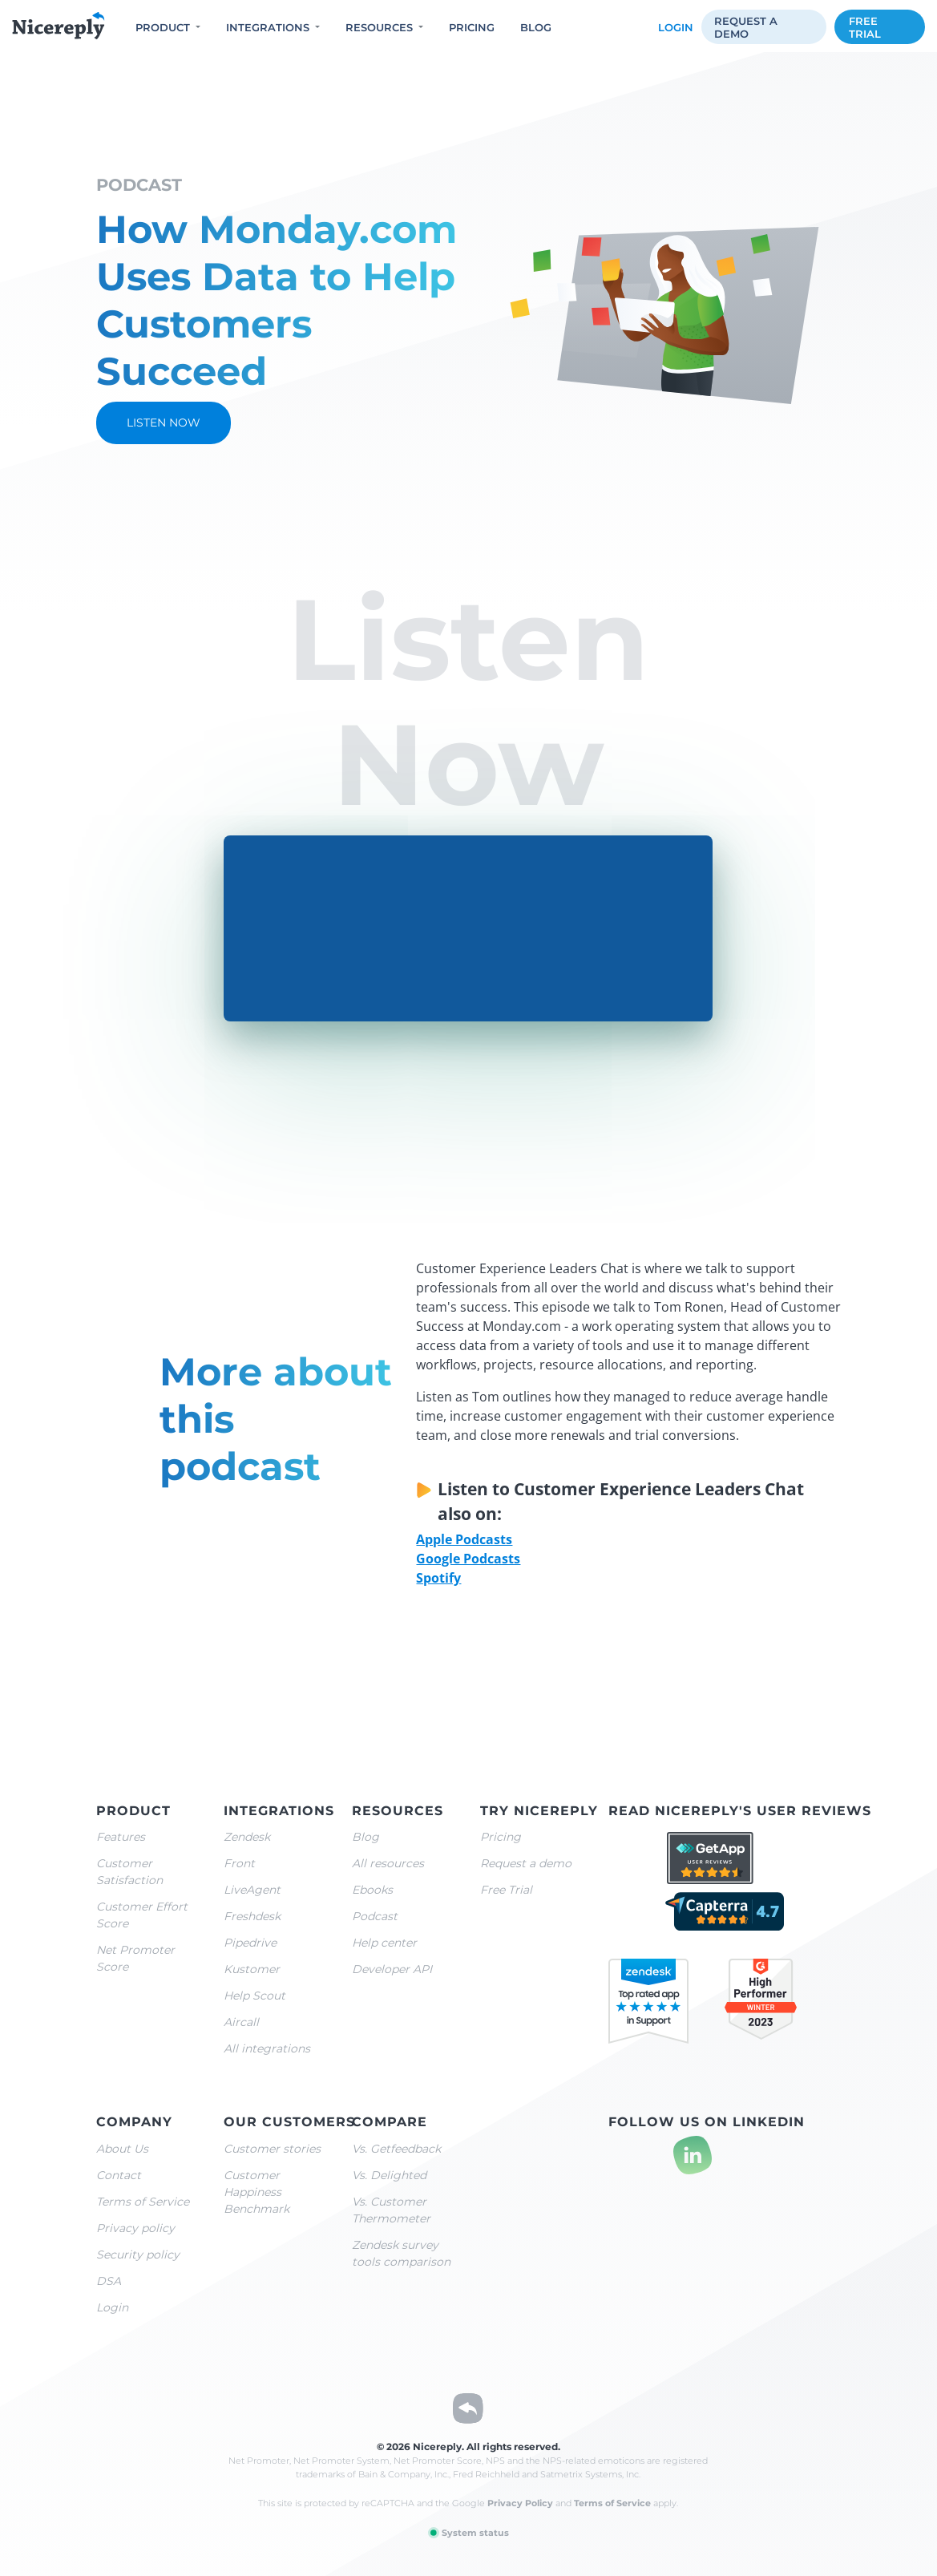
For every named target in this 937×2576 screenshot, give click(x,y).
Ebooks (372, 1889)
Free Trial (506, 1889)
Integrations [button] (267, 27)
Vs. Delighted (389, 2175)
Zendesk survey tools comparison (401, 2253)
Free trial (865, 27)
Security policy (138, 2254)
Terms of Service (142, 2201)
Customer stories (272, 2148)
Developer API (392, 1969)
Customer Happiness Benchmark (256, 2192)
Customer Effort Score (142, 1915)
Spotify (438, 1578)
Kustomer (252, 1969)
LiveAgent (252, 1889)
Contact (118, 2175)
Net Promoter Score (135, 1958)
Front (239, 1863)
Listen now (163, 422)
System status (468, 2532)
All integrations (267, 2048)
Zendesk (247, 1837)
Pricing (472, 27)
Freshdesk (252, 1916)
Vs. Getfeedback (396, 2148)
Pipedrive (250, 1942)
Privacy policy (135, 2228)
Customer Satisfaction (129, 1871)
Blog (535, 27)
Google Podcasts (468, 1558)
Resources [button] (379, 27)
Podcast (375, 1916)
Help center (384, 1942)
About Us (122, 2148)
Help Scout (254, 1995)
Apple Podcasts (464, 1539)
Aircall (241, 2022)
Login (675, 27)
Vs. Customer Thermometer (391, 2210)
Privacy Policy (520, 2503)
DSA (108, 2281)
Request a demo (745, 27)
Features (120, 1837)
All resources (388, 1863)
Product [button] (162, 27)
